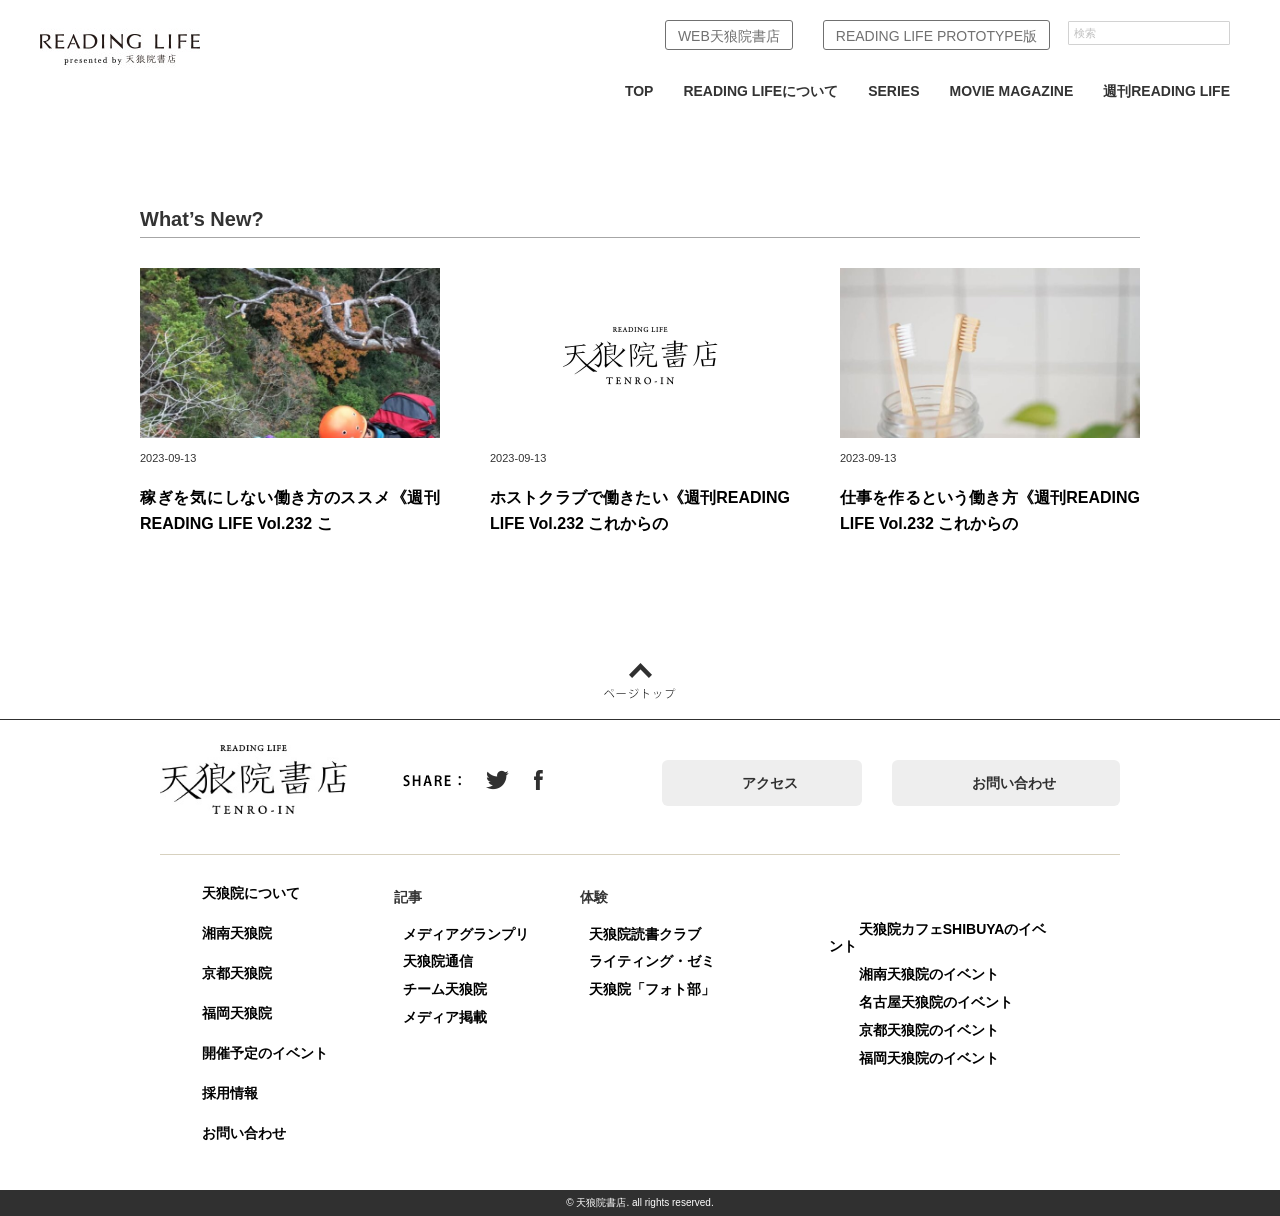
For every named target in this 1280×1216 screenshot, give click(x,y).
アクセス (770, 783)
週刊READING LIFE (1166, 91)
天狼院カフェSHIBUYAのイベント (938, 938)
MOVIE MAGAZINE (1012, 91)
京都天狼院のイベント (929, 1030)
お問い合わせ (1014, 783)
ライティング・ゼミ (652, 961)
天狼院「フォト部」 (652, 989)
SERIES (893, 91)
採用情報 (230, 1093)
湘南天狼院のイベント (929, 974)
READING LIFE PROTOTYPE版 (936, 36)
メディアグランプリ (466, 934)
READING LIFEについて (760, 91)
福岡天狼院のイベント (929, 1058)
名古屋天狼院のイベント (936, 1002)
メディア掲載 (445, 1017)
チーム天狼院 (445, 989)
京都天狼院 (237, 973)
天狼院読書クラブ (645, 934)
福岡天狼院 (237, 1013)
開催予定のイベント (265, 1053)
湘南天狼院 (237, 933)
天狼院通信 (438, 961)
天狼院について (251, 893)
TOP (639, 91)
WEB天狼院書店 (729, 36)
